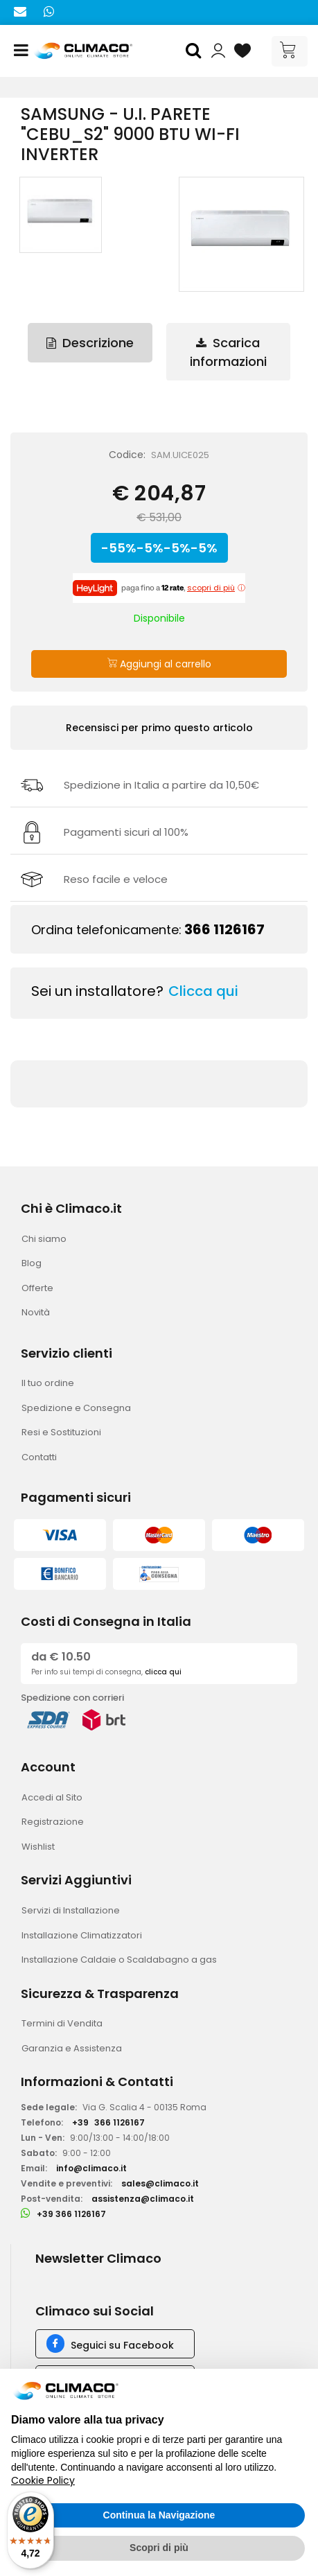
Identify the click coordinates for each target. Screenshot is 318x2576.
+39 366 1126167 (71, 2214)
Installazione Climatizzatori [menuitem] (81, 1935)
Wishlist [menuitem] (38, 1846)
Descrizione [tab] (90, 342)
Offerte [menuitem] (37, 1288)
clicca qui (163, 1672)
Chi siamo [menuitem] (44, 1238)
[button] (195, 51)
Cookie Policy (43, 2480)
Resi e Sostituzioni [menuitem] (61, 1432)
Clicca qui (203, 991)
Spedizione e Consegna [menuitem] (76, 1407)
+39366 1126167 (108, 2122)
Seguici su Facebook (122, 2345)
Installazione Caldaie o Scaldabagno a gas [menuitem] (119, 1959)
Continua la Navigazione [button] (159, 2515)
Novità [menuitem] (35, 1312)
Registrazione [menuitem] (52, 1821)
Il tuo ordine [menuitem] (47, 1383)
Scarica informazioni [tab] (228, 352)
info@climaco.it (91, 2168)
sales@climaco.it (160, 2183)
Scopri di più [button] (159, 2547)
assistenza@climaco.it (142, 2199)
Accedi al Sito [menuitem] (51, 1797)
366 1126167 (224, 929)
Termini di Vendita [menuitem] (62, 2023)
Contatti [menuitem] (39, 1457)
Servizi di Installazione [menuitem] (70, 1910)
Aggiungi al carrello (159, 664)
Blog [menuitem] (31, 1263)
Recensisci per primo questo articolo (159, 728)
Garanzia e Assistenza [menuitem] (71, 2048)
